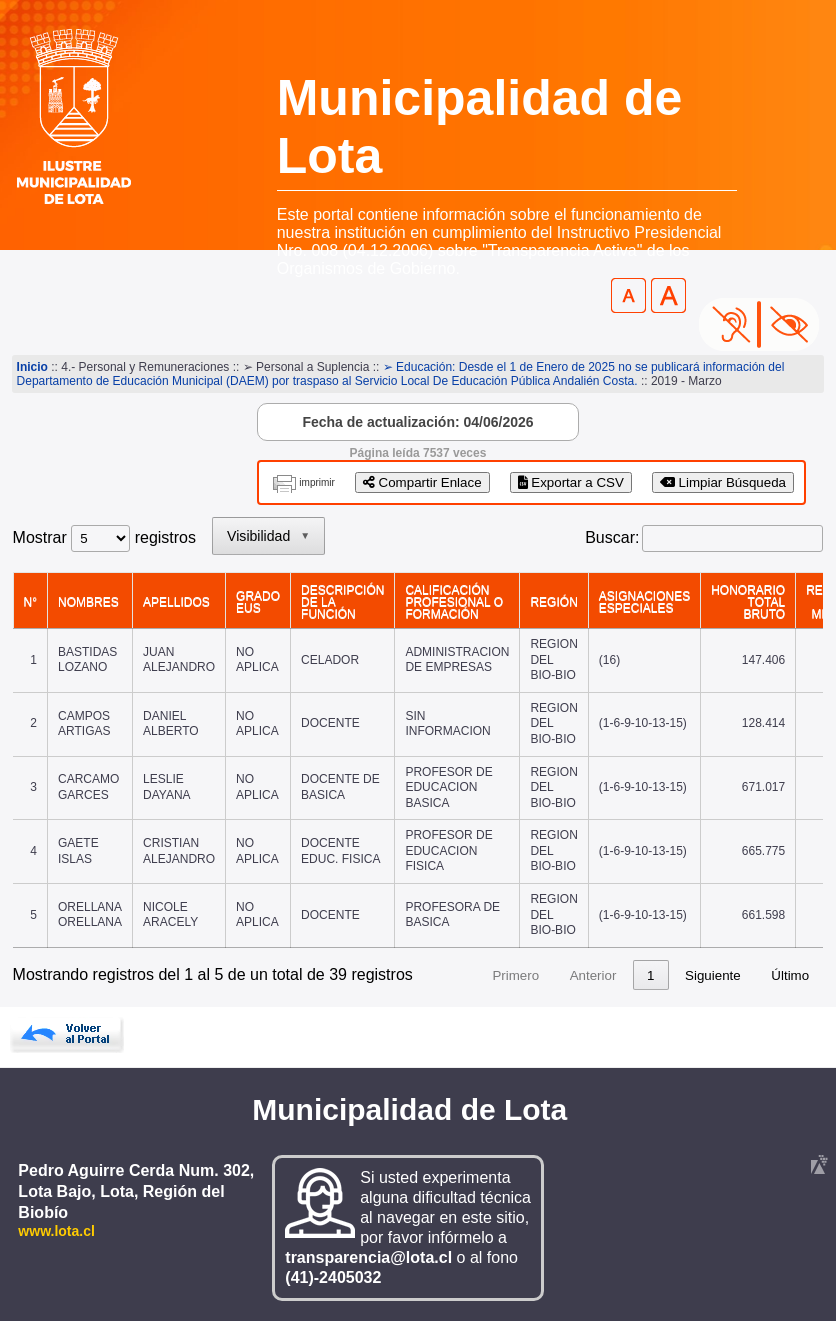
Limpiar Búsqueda (723, 482)
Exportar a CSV (571, 482)
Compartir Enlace (422, 482)
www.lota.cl (56, 1231)
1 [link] (650, 975)
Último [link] (790, 975)
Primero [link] (515, 975)
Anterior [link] (593, 975)
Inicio (32, 367)
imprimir (317, 482)
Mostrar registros (104, 537)
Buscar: (612, 537)
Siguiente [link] (713, 975)
